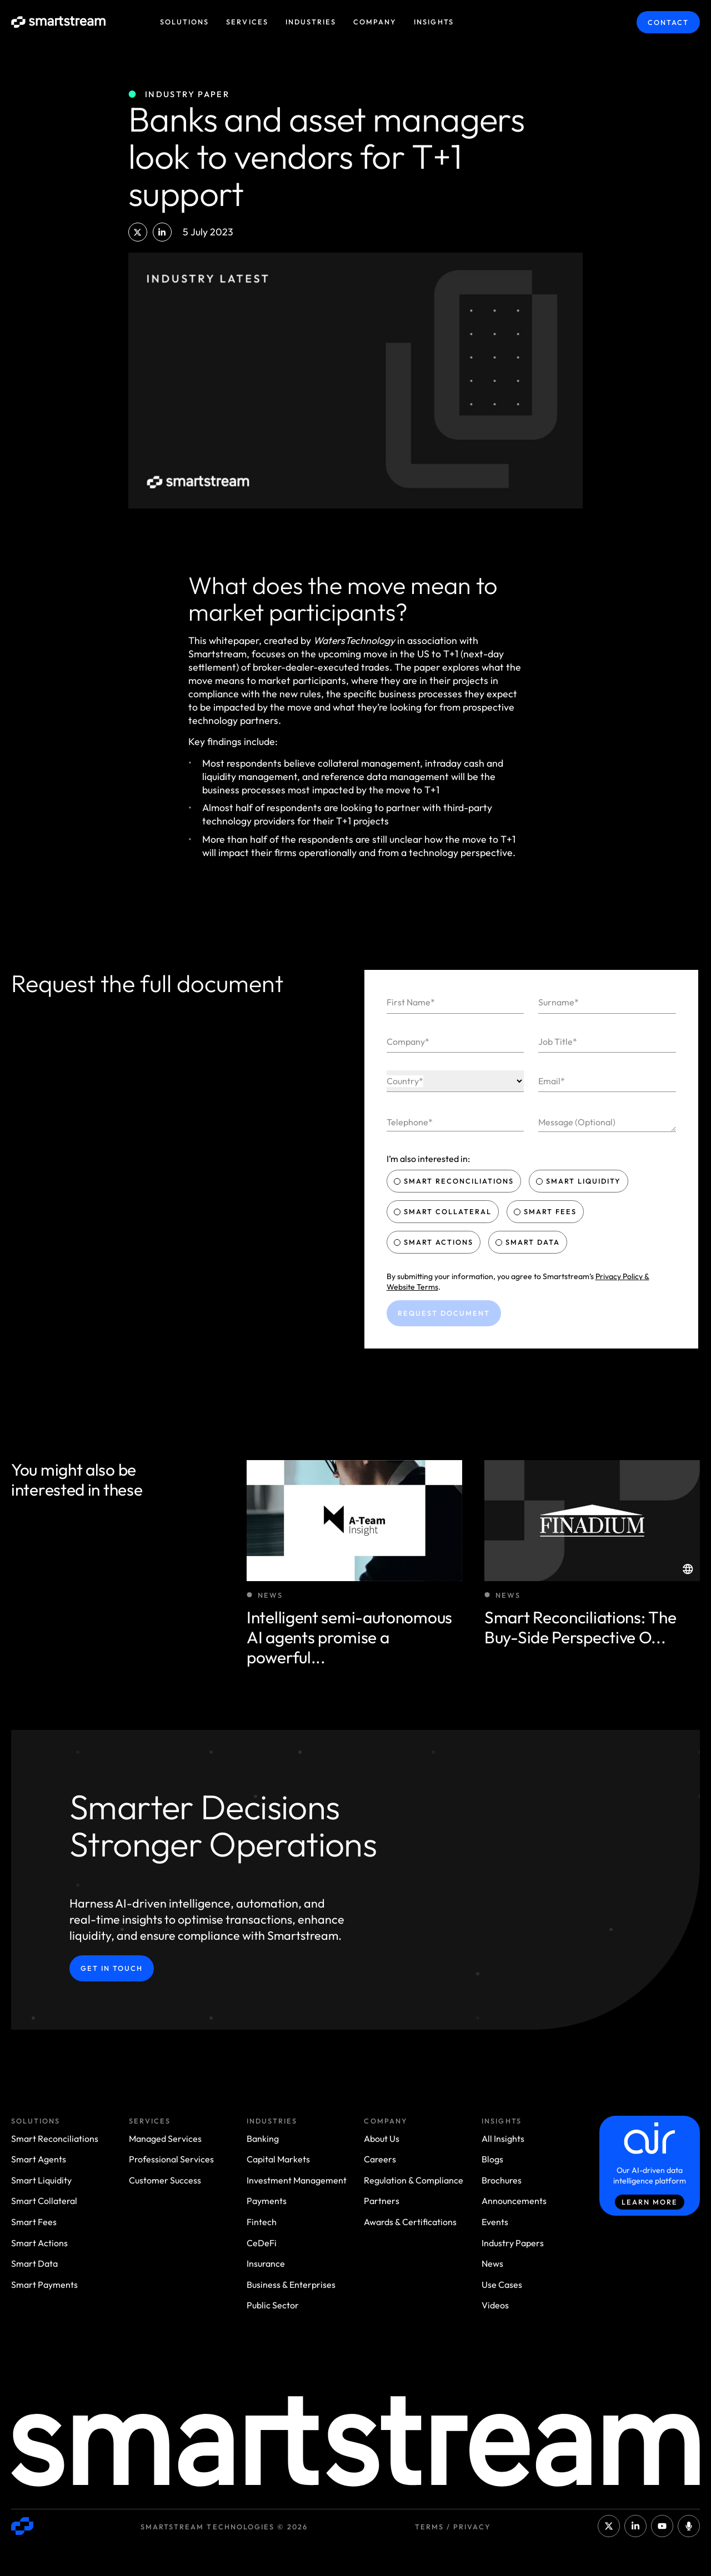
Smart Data (528, 1241)
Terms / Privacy (453, 2526)
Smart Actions (435, 1241)
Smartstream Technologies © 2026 (224, 2526)
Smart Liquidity (580, 1180)
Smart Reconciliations (455, 1180)
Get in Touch (112, 1968)
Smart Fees (546, 1211)
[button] (137, 232)
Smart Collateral (444, 1211)
